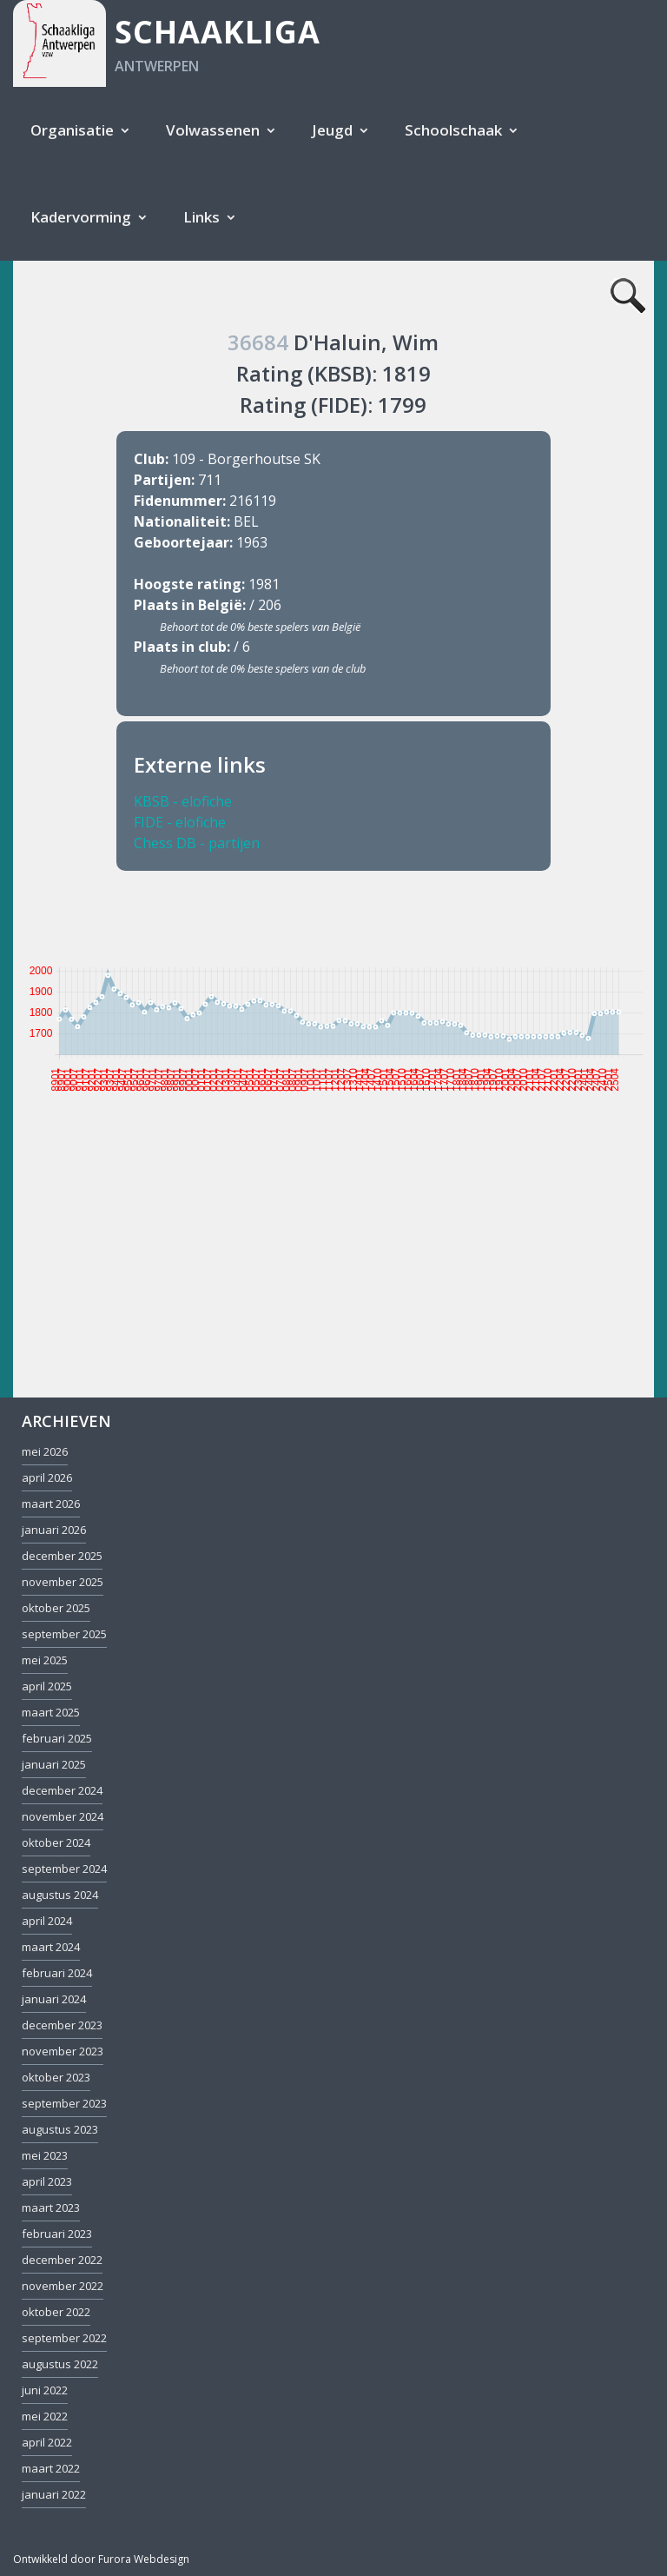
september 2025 (64, 1634)
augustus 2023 (60, 2129)
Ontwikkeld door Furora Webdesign (101, 2559)
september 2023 (64, 2103)
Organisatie (72, 130)
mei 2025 (45, 1660)
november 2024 (62, 1816)
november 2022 (62, 2286)
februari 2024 (57, 1973)
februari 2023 (57, 2233)
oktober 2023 (56, 2077)
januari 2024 (54, 1999)
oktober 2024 (56, 1842)
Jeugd (332, 130)
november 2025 (62, 1582)
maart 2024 (51, 1947)
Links (201, 217)
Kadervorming (80, 217)
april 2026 (47, 1477)
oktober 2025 (56, 1608)
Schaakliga (217, 31)
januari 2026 (54, 1529)
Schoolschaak (453, 130)
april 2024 (47, 1921)
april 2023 (47, 2181)
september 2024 (64, 1868)
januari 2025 (54, 1764)
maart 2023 (51, 2207)
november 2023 (62, 2051)
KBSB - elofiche (183, 801)
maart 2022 (51, 2468)
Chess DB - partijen (197, 843)
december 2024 (62, 1790)
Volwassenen (213, 130)
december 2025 (62, 1556)
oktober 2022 (56, 2312)
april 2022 (47, 2442)
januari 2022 (54, 2494)
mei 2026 (45, 1451)
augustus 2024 (60, 1894)
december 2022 (62, 2259)
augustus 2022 (60, 2364)
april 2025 (47, 1686)
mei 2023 (45, 2155)
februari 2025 (57, 1738)
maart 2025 (51, 1712)
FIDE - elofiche (180, 822)
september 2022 (64, 2338)
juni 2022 (45, 2390)
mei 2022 (45, 2416)
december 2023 (62, 2025)
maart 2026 (51, 1503)
